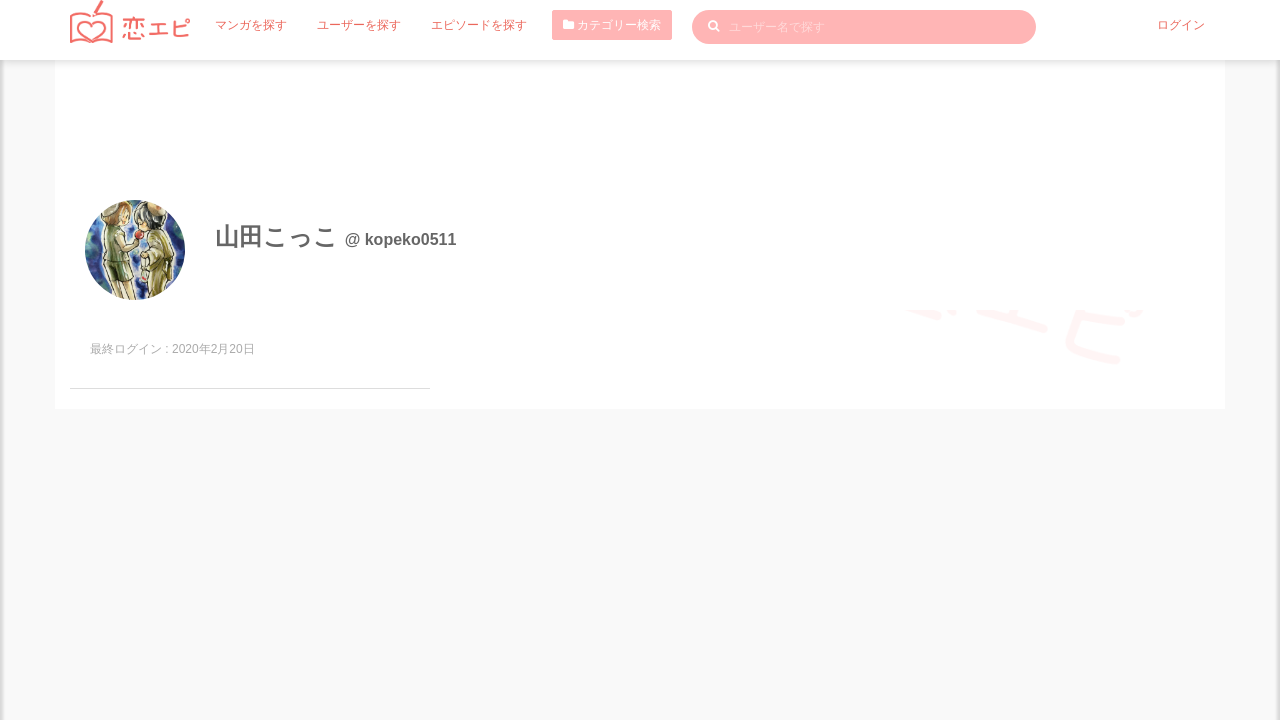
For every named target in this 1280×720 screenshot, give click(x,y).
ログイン (1181, 25)
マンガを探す (251, 25)
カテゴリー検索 (612, 25)
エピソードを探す (479, 25)
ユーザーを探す (359, 25)
